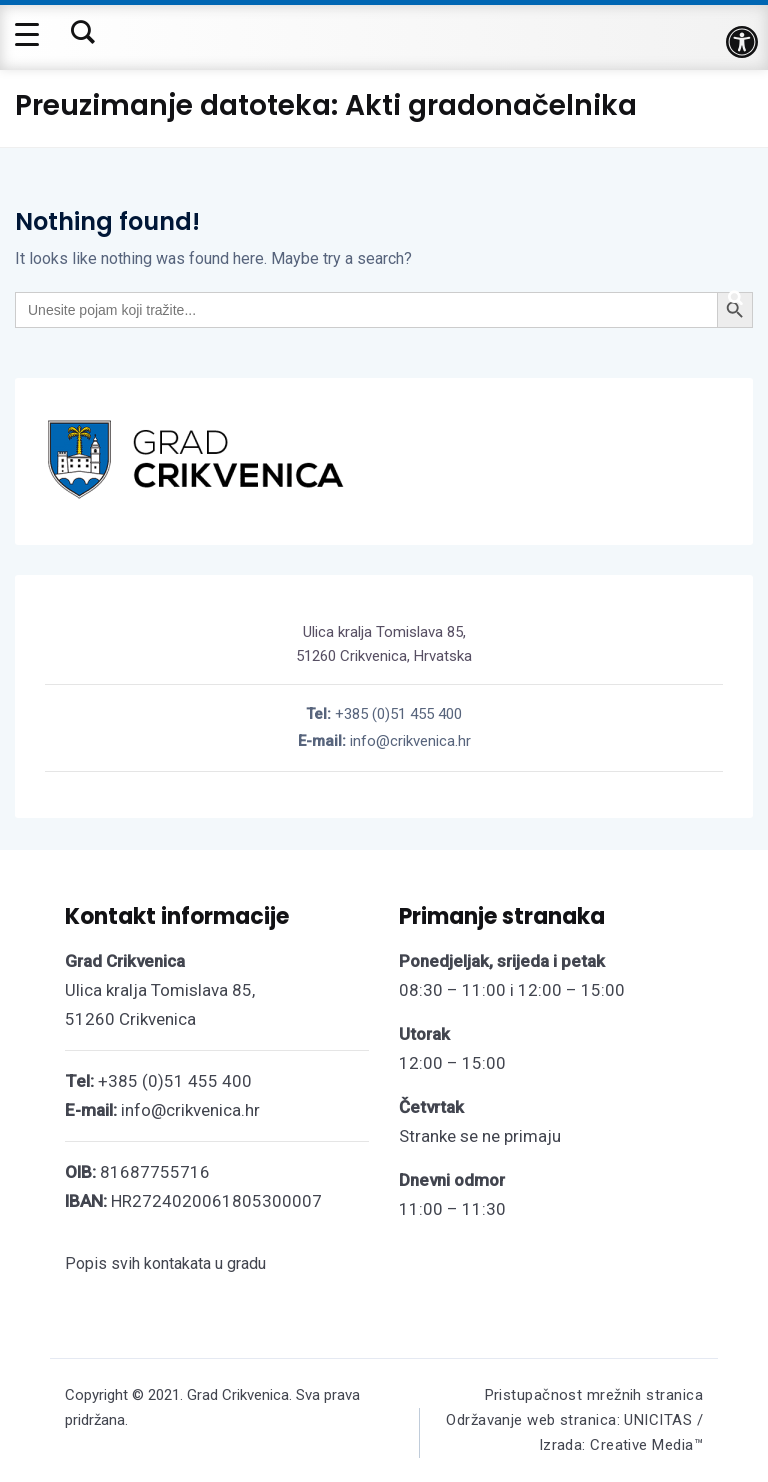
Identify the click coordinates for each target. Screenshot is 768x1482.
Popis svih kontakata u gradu (165, 1263)
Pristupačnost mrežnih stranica (594, 1395)
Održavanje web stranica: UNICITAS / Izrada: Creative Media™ (574, 1432)
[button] (742, 42)
